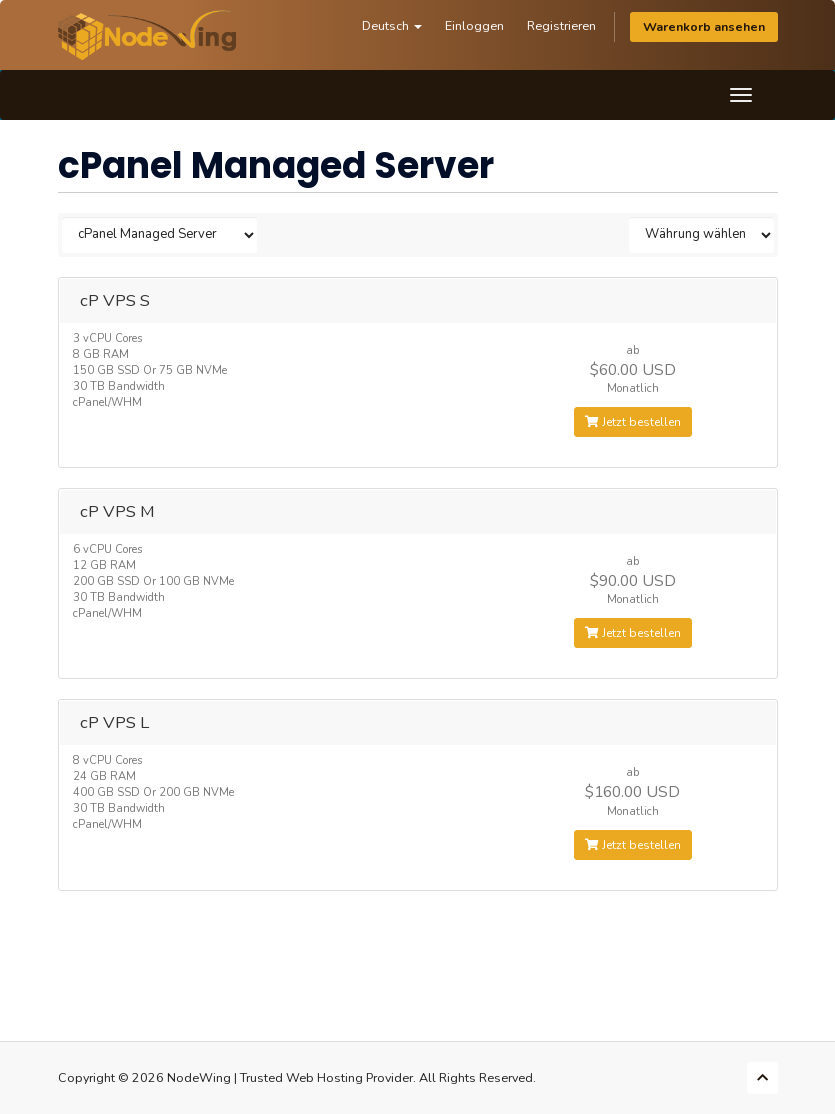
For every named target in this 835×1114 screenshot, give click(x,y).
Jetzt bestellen (633, 422)
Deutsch (392, 25)
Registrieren (561, 25)
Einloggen (474, 25)
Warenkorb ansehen (704, 26)
